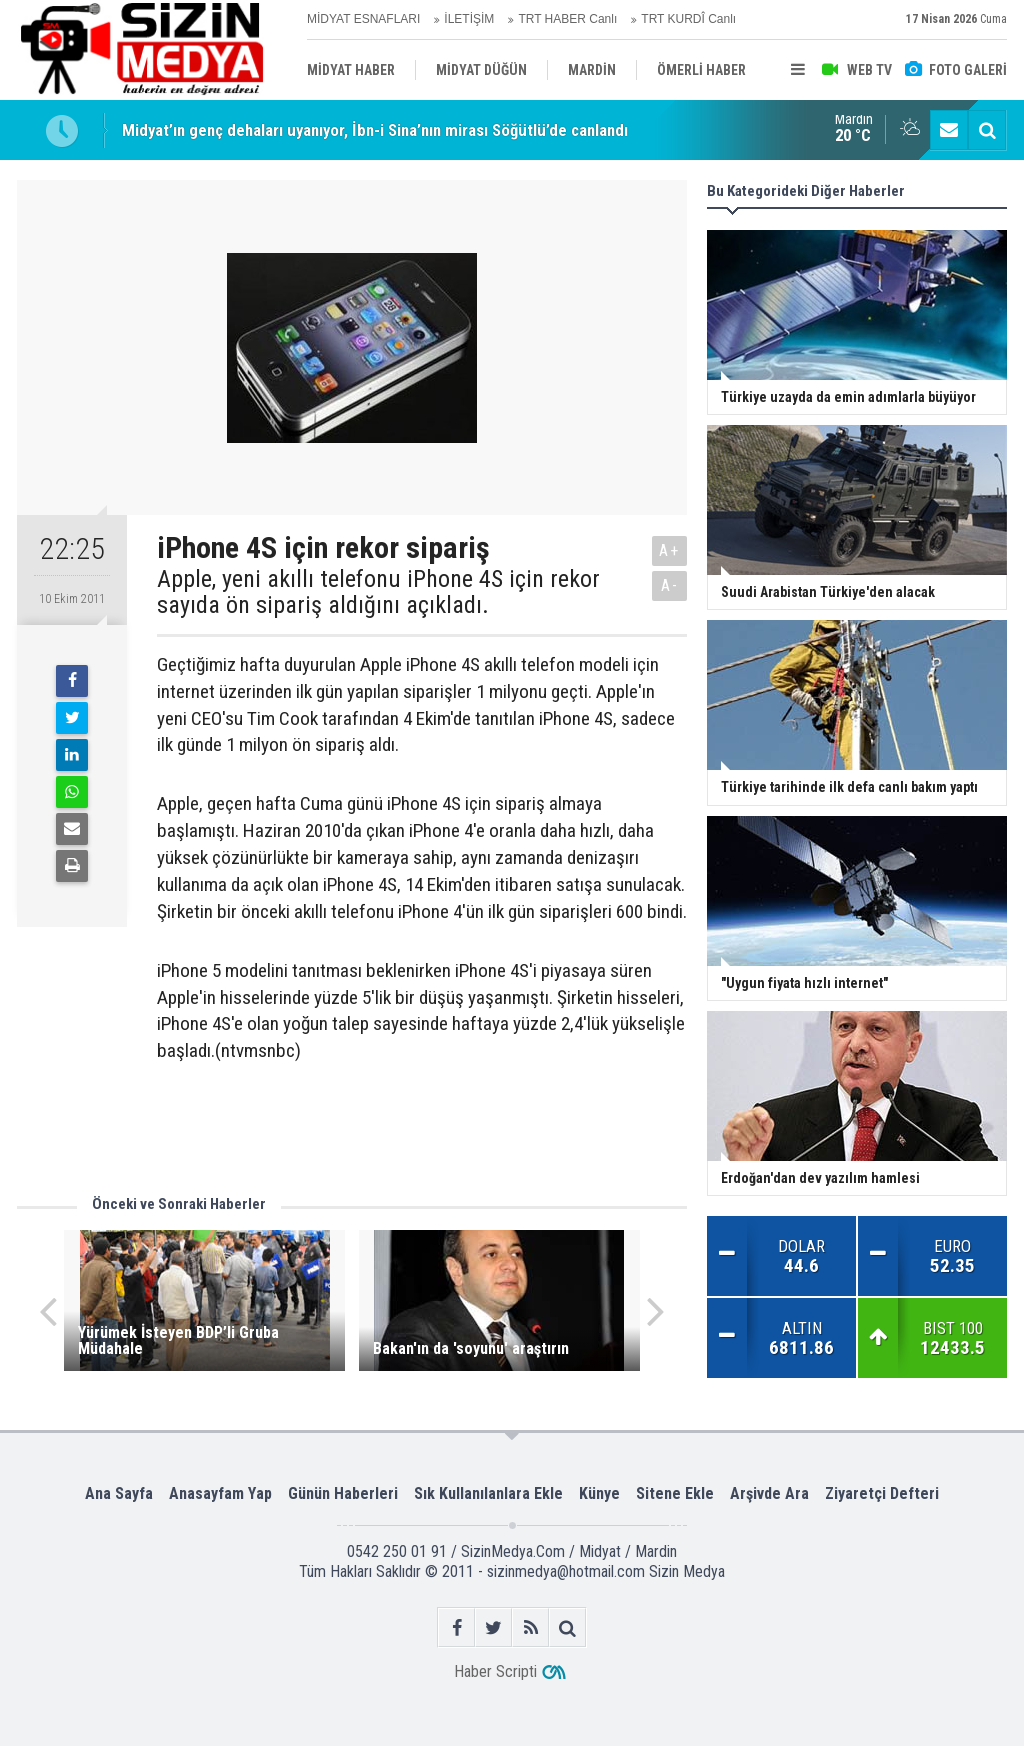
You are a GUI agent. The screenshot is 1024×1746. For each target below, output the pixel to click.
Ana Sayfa (119, 1493)
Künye (599, 1493)
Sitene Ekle (675, 1493)
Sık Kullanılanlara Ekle (488, 1493)
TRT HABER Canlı (567, 19)
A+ (669, 550)
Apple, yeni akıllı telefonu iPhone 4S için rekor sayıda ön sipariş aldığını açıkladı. (378, 592)
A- (670, 585)
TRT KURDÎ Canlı (688, 19)
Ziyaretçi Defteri (882, 1493)
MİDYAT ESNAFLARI (363, 19)
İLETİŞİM (469, 19)
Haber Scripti (495, 1671)
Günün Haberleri (343, 1493)
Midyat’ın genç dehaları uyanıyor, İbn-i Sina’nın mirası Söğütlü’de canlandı (375, 130)
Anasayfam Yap (220, 1493)
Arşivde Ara (769, 1493)
